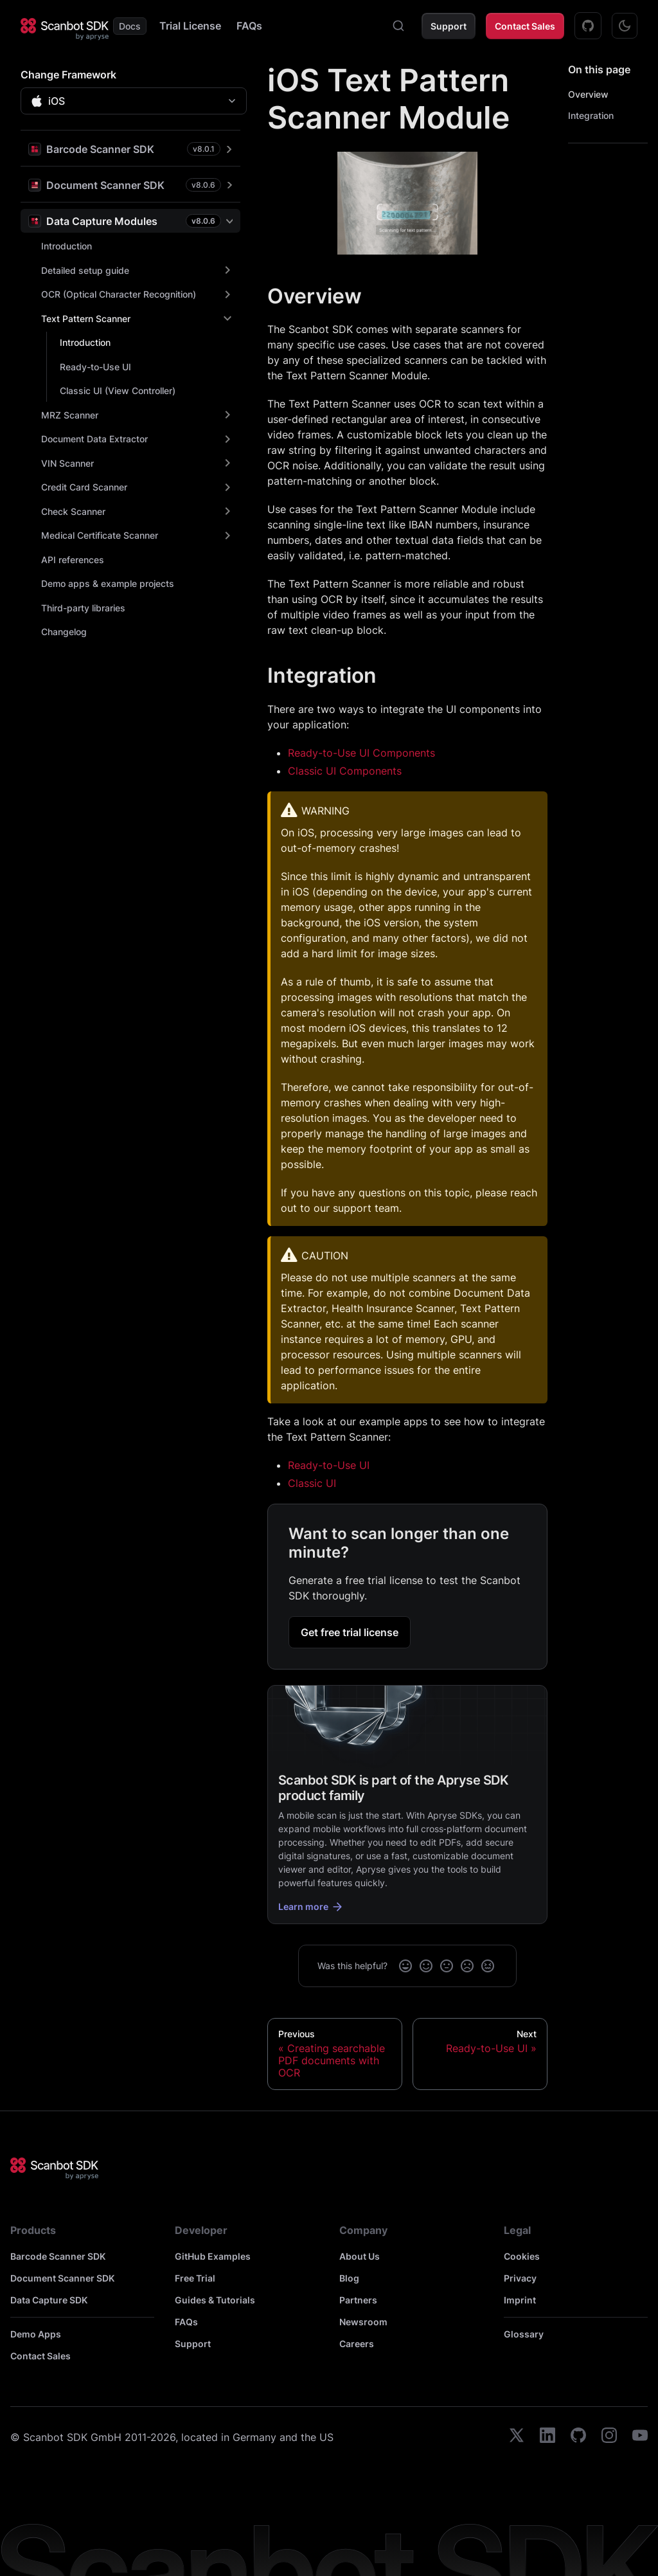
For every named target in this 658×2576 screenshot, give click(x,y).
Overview (588, 94)
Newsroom (363, 2321)
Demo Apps (35, 2333)
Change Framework (68, 74)
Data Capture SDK (48, 2299)
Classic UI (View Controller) (117, 390)
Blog (349, 2278)
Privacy (520, 2278)
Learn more (311, 1906)
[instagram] (609, 2437)
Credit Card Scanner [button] (84, 487)
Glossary (524, 2333)
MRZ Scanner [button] (69, 415)
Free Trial (195, 2278)
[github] (578, 2437)
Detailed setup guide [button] (85, 270)
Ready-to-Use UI (95, 366)
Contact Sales (525, 26)
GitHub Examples (213, 2256)
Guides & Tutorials (215, 2299)
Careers (356, 2343)
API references (72, 559)
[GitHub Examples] (587, 25)
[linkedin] (547, 2437)
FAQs (249, 25)
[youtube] (640, 2437)
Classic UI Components (345, 770)
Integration (591, 115)
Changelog (64, 631)
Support (449, 26)
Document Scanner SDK (62, 2278)
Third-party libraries (83, 607)
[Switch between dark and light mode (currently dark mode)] (624, 26)
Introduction (66, 245)
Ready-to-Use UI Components (361, 752)
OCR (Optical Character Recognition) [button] (118, 294)
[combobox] (398, 26)
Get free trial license (349, 1632)
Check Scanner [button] (73, 511)
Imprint (520, 2299)
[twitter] (516, 2437)
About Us (359, 2256)
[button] (130, 149)
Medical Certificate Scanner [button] (99, 535)
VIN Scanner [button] (67, 463)
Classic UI (312, 1483)
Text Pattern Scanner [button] (85, 318)
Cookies (522, 2256)
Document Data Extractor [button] (94, 438)
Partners (358, 2299)
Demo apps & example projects (107, 583)
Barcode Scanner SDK (57, 2256)
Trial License (190, 25)
